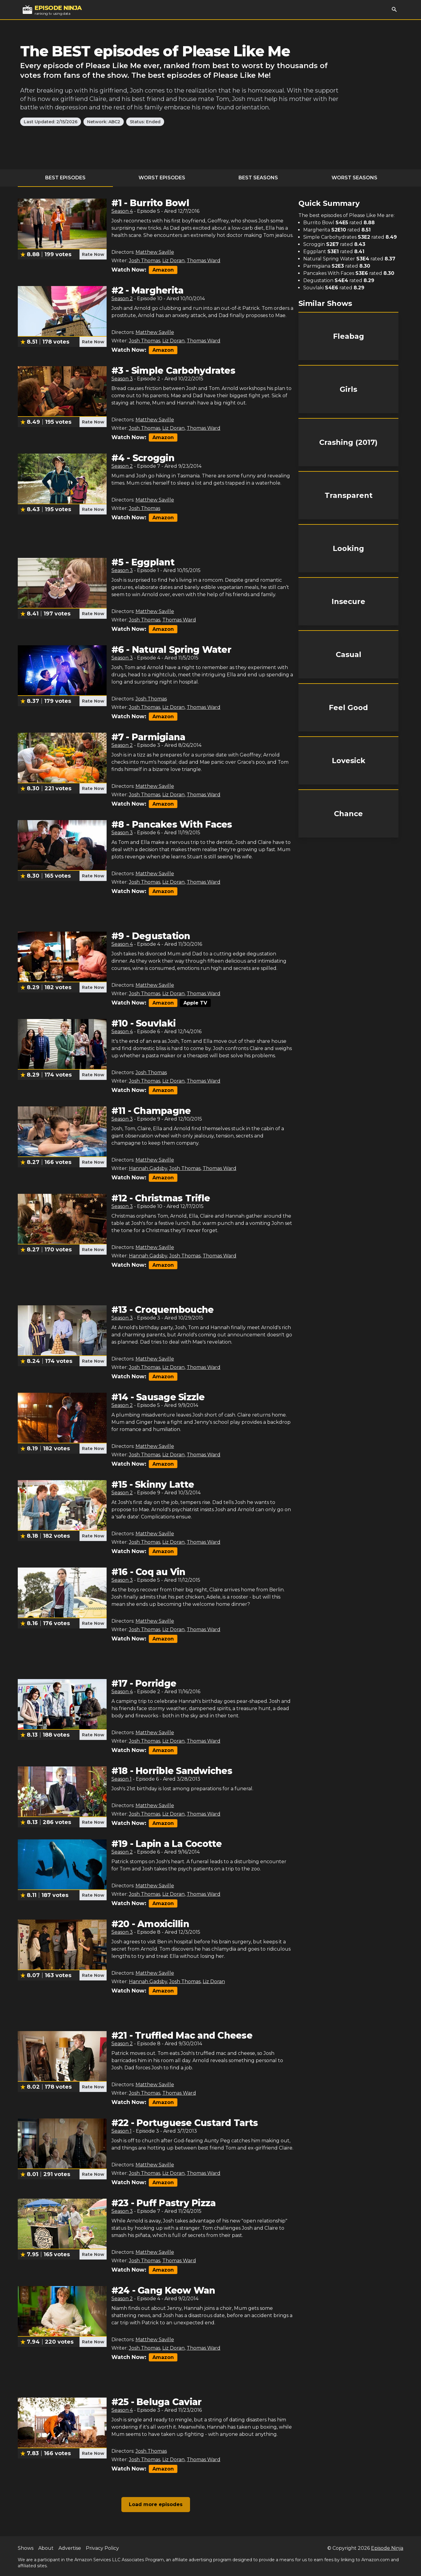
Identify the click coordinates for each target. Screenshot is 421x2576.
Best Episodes (65, 178)
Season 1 (121, 1779)
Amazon (163, 270)
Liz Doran (173, 260)
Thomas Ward (203, 260)
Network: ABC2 (103, 121)
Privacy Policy (102, 2548)
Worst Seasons (354, 178)
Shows (25, 2548)
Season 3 (122, 379)
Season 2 (122, 298)
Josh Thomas (144, 260)
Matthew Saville (155, 252)
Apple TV (195, 1003)
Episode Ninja (387, 2548)
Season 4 (122, 211)
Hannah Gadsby (148, 1168)
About (46, 2548)
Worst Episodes (162, 178)
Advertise (69, 2548)
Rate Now (93, 254)
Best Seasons (258, 178)
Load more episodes (155, 2504)
